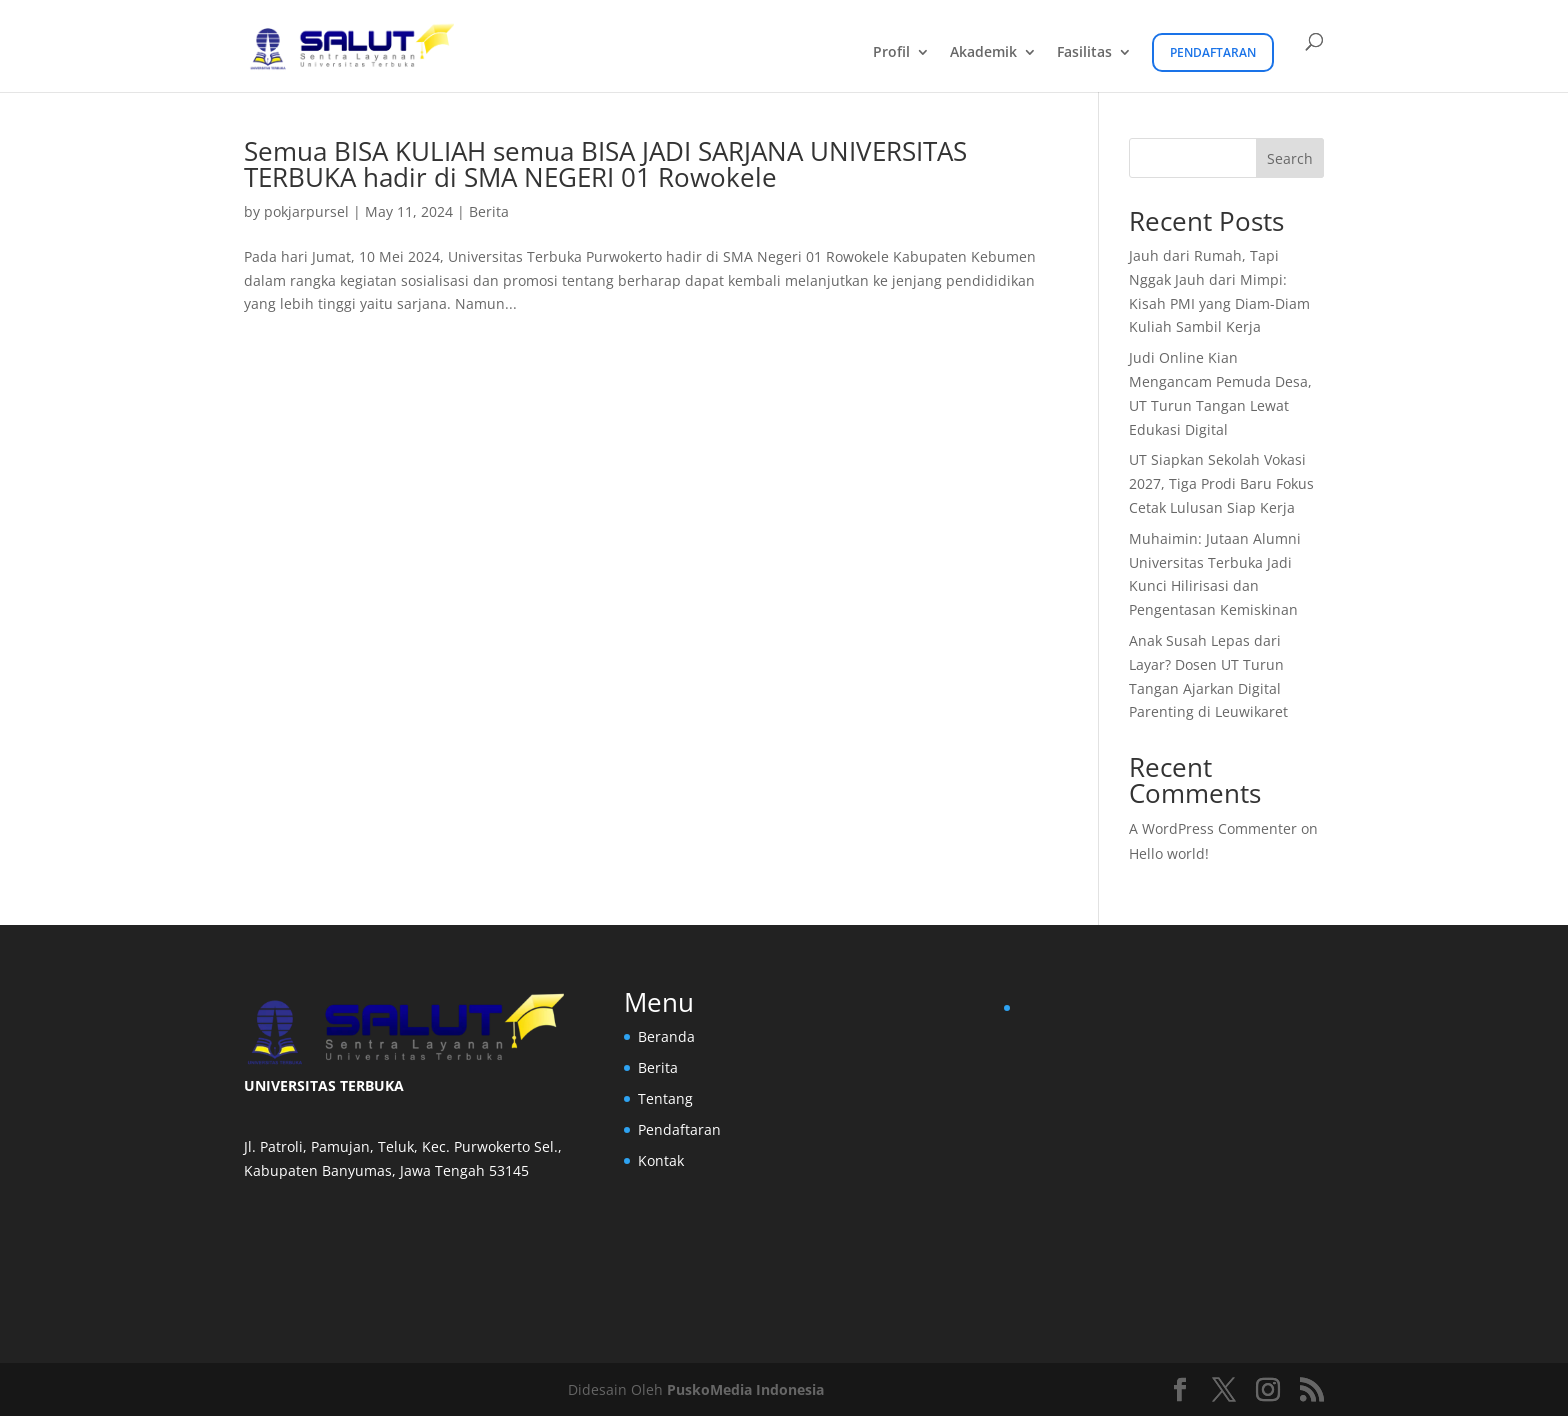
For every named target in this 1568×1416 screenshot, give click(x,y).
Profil (891, 53)
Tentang (665, 1098)
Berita (489, 211)
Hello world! (1169, 853)
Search (1290, 158)
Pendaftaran (1213, 52)
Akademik (983, 53)
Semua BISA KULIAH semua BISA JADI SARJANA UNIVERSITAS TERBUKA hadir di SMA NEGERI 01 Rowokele (605, 164)
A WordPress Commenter (1213, 828)
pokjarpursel (306, 211)
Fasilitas (1084, 53)
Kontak (661, 1160)
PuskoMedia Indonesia (745, 1389)
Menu (659, 1002)
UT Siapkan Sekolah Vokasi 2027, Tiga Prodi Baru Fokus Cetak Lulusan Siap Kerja (1221, 483)
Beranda (666, 1036)
